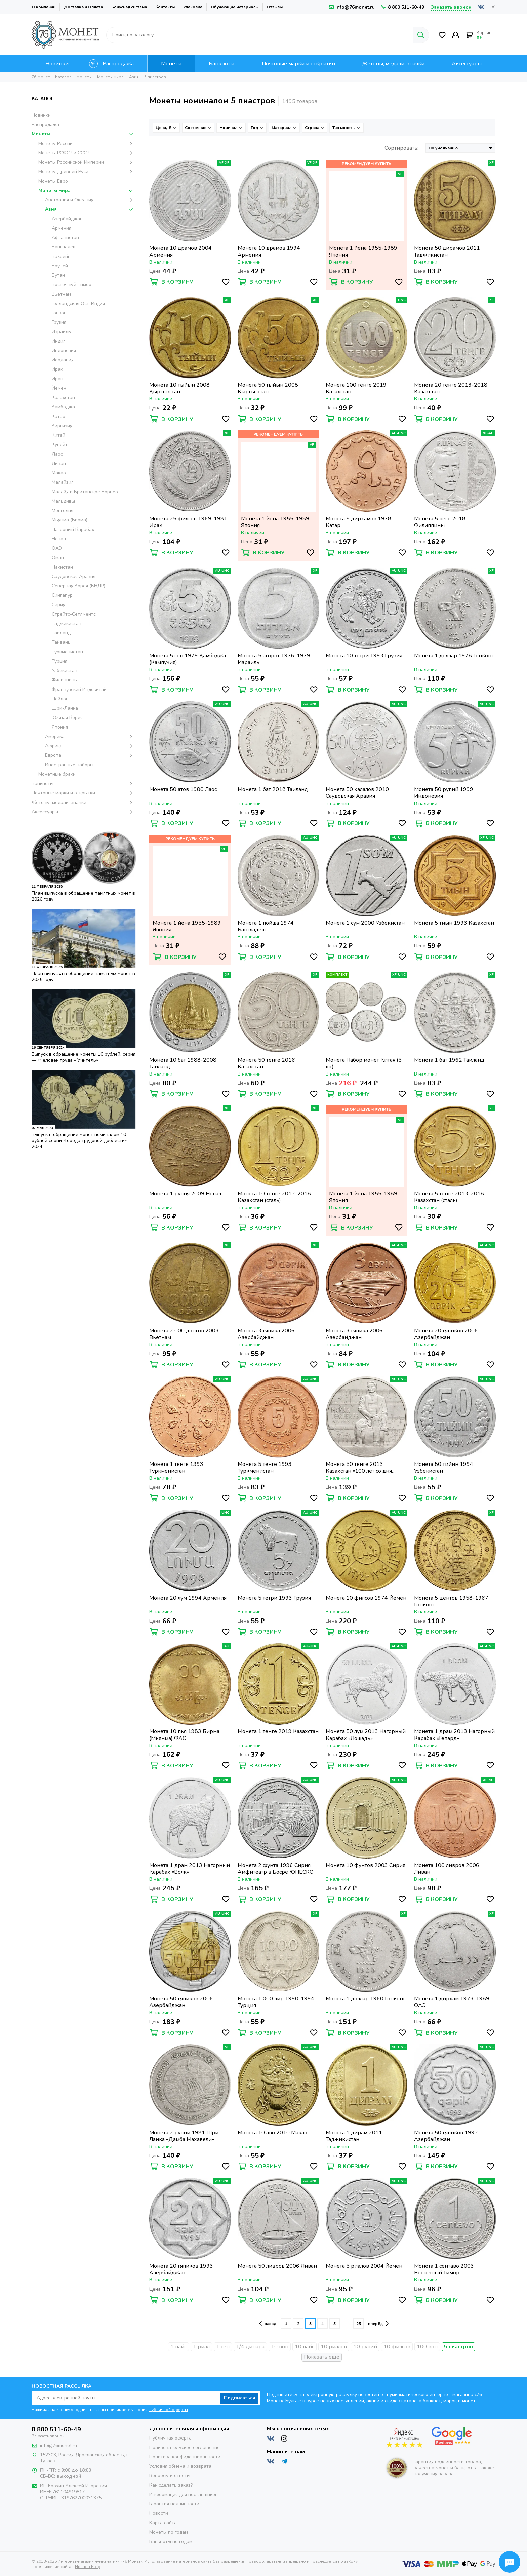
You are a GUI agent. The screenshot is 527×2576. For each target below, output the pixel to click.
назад (268, 2323)
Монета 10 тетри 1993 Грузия (364, 655)
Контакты (165, 7)
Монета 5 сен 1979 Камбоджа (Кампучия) (187, 659)
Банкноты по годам (170, 2541)
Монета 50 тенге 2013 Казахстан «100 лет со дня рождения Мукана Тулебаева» (364, 1467)
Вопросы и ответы (169, 2475)
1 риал (201, 2346)
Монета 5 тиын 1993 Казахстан (454, 923)
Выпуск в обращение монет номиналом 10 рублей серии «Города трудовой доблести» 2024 (79, 1140)
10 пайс (304, 2346)
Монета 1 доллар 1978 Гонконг (454, 655)
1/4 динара (250, 2346)
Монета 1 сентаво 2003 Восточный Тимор (444, 2269)
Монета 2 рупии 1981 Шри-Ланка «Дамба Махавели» (185, 2136)
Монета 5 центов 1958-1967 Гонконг (451, 1601)
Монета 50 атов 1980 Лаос (183, 789)
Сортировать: (401, 148)
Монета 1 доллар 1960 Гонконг (365, 1998)
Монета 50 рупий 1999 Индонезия (443, 792)
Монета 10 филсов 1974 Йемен (366, 1598)
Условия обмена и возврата (180, 2466)
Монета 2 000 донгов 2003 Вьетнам (184, 1334)
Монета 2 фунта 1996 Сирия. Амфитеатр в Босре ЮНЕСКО (276, 1868)
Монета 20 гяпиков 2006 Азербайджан (446, 1334)
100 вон (427, 2346)
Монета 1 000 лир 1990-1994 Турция (276, 2002)
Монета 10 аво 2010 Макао (272, 2132)
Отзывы (275, 7)
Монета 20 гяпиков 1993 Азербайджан (181, 2269)
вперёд (378, 2323)
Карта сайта (163, 2523)
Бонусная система (129, 7)
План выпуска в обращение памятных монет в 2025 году (83, 976)
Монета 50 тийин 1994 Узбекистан (443, 1467)
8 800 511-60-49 (402, 7)
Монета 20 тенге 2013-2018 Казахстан (450, 388)
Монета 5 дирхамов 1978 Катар (358, 522)
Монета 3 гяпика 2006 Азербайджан (266, 1334)
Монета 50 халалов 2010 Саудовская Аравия (357, 792)
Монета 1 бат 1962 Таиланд (449, 1060)
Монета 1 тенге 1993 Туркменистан (176, 1467)
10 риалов (334, 2346)
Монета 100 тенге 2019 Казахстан (356, 388)
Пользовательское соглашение (184, 2447)
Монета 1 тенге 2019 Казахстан (278, 1731)
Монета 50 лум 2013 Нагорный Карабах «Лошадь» (366, 1735)
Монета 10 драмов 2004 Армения (180, 251)
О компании (43, 7)
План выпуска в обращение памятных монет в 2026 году (83, 896)
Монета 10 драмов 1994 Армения (269, 251)
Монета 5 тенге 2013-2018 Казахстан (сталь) (449, 1197)
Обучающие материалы (234, 7)
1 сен (223, 2346)
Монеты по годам (168, 2532)
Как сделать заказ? (171, 2485)
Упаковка (192, 7)
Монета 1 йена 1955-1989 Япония (363, 251)
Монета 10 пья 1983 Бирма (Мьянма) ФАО (184, 1735)
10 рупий (365, 2346)
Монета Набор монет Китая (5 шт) (364, 1063)
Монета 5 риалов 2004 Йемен (364, 2266)
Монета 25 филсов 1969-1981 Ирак (188, 522)
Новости (158, 2513)
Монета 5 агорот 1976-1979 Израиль (274, 659)
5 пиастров (458, 2346)
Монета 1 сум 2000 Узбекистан (365, 923)
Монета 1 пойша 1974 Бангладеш (266, 926)
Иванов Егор (87, 2566)
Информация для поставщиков (183, 2494)
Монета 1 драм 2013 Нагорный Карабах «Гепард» (454, 1735)
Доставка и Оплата (83, 7)
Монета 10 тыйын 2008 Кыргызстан (179, 388)
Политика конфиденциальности (184, 2457)
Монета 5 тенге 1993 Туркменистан (265, 1467)
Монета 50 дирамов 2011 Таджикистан (447, 251)
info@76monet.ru (352, 7)
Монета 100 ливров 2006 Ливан (446, 1868)
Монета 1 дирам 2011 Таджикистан (354, 2136)
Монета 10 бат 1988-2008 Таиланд (182, 1063)
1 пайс (178, 2346)
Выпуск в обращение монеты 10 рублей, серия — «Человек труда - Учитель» (83, 1057)
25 (358, 2323)
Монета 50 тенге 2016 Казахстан (266, 1063)
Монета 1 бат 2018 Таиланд (273, 789)
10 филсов (396, 2346)
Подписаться (239, 2398)
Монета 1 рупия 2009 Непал (185, 1193)
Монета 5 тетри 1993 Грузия (274, 1598)
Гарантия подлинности (174, 2504)
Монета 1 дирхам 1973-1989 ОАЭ (451, 2002)
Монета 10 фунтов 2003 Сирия (365, 1865)
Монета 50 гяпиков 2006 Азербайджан (181, 2002)
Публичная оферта (170, 2438)
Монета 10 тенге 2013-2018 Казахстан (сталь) (274, 1197)
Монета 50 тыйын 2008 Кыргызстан (268, 388)
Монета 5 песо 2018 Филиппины (439, 522)
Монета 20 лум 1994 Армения (188, 1598)
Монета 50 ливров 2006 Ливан (277, 2266)
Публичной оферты (168, 2409)
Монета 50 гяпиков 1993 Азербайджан (446, 2136)
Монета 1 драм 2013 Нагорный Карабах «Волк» (189, 1868)
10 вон (279, 2346)
